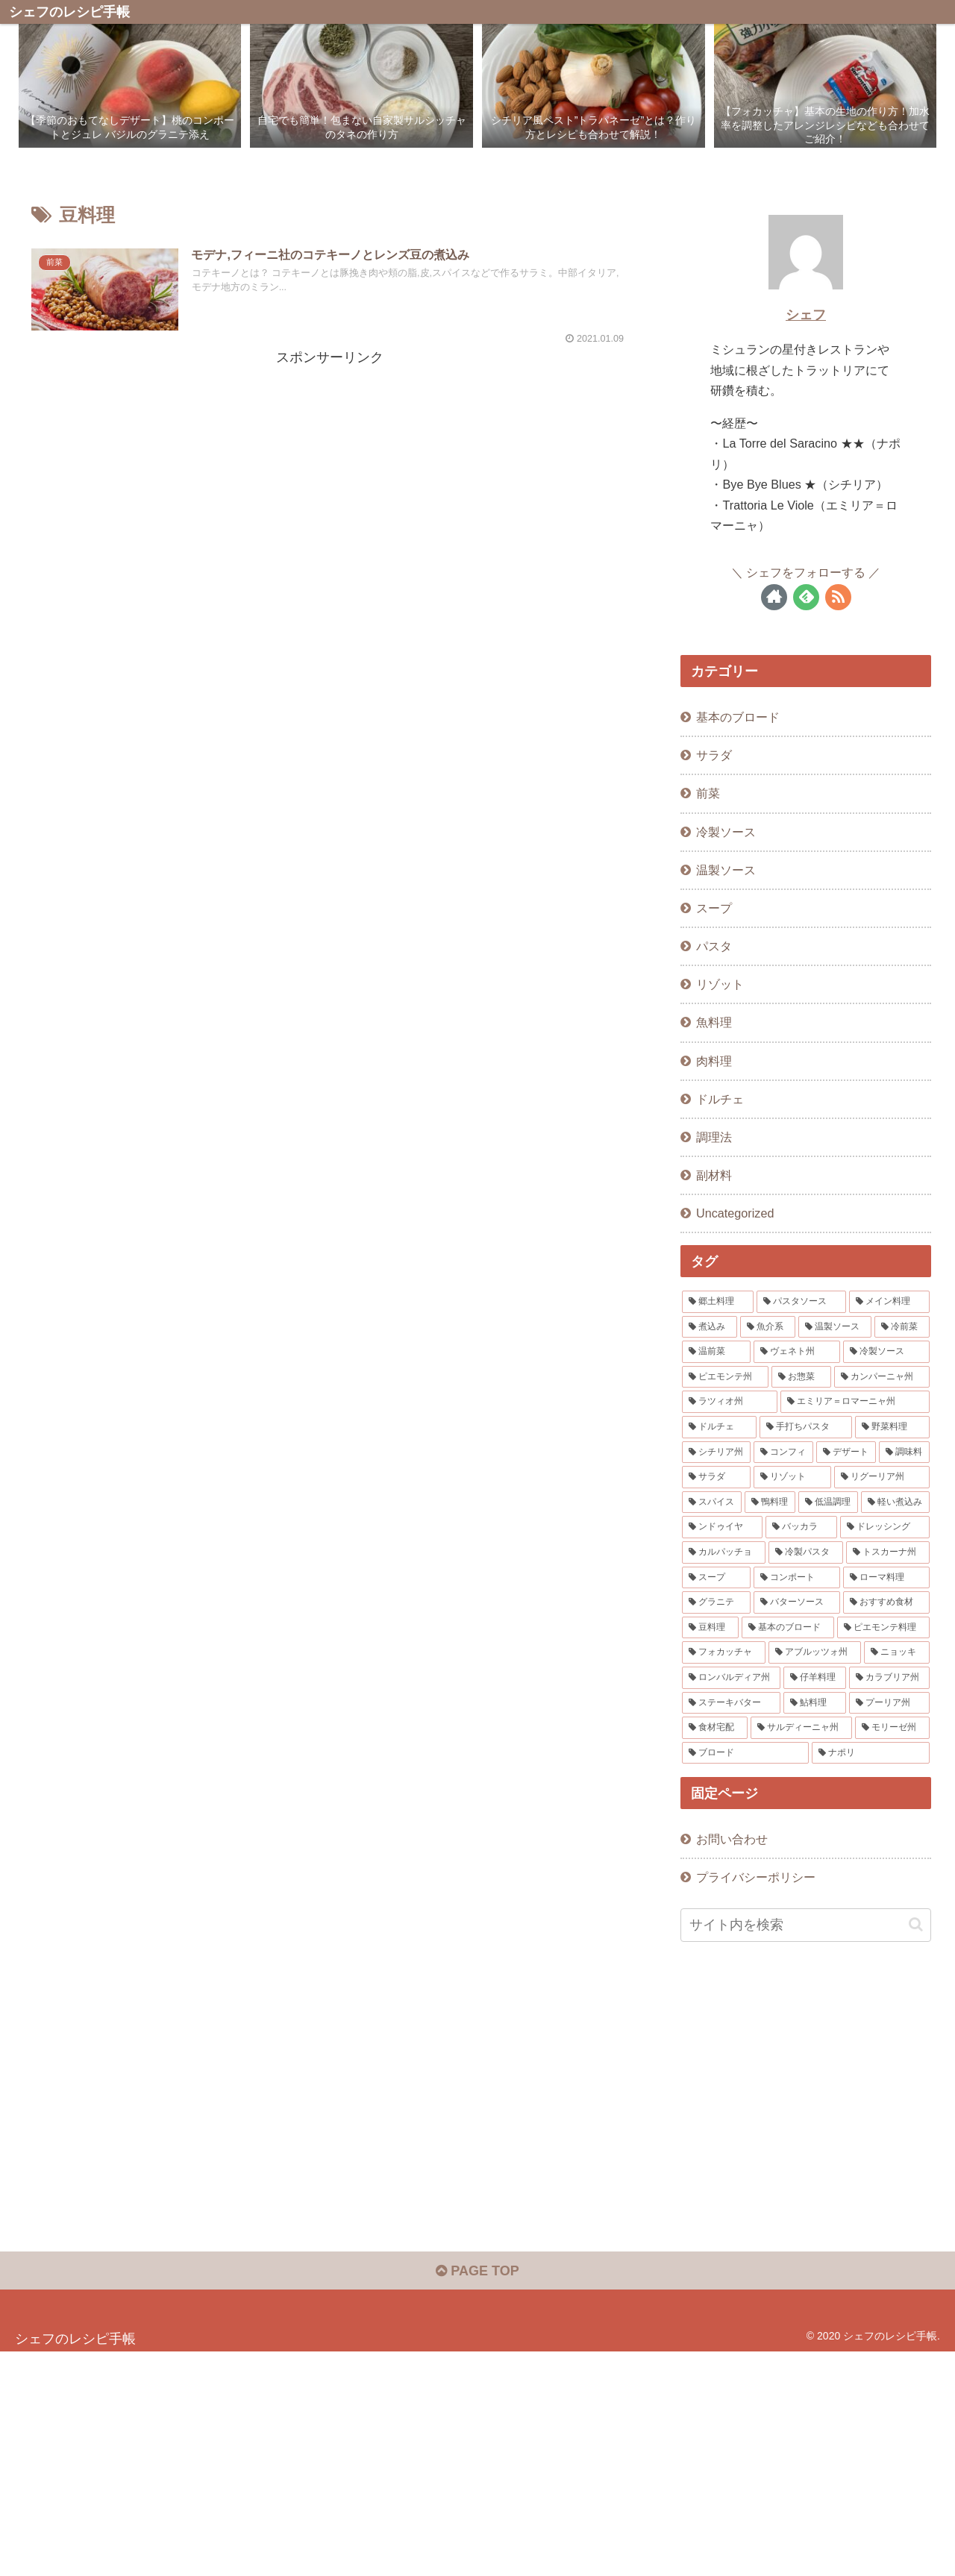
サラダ (714, 755)
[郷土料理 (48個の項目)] (718, 1302)
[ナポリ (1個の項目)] (871, 1753)
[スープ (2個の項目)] (716, 1578)
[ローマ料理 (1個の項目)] (886, 1578)
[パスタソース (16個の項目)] (801, 1302)
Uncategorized (735, 1213)
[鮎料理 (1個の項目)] (814, 1703)
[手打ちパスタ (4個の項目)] (806, 1427)
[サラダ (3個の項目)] (716, 1477)
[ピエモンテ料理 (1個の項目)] (883, 1628)
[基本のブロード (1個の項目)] (788, 1628)
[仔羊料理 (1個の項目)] (814, 1678)
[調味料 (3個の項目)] (904, 1452)
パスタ (714, 946)
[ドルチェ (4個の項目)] (719, 1427)
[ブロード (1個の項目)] (745, 1753)
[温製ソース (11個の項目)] (834, 1327)
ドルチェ (720, 1099)
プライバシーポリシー (755, 1877)
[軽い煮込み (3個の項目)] (895, 1502)
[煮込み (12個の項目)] (709, 1327)
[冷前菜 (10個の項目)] (902, 1327)
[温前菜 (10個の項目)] (716, 1352)
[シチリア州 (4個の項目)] (716, 1452)
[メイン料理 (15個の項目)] (889, 1302)
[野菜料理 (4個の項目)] (892, 1427)
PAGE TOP (477, 2270)
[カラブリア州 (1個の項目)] (889, 1678)
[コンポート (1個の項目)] (797, 1578)
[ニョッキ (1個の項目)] (897, 1652)
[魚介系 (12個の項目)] (767, 1327)
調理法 (714, 1137)
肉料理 (714, 1061)
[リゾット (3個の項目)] (792, 1477)
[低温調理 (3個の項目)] (828, 1502)
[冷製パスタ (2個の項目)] (805, 1552)
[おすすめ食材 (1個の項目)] (886, 1602)
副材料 (714, 1175)
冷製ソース (726, 832)
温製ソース (726, 870)
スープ (714, 908)
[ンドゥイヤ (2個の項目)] (722, 1527)
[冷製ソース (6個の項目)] (886, 1352)
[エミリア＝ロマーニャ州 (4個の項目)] (855, 1402)
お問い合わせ (732, 1839)
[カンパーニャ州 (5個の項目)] (882, 1377)
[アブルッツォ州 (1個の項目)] (814, 1652)
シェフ (806, 314)
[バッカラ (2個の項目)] (801, 1527)
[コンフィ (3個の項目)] (783, 1452)
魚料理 (714, 1022)
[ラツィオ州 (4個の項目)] (729, 1402)
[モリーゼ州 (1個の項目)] (892, 1728)
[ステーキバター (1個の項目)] (731, 1703)
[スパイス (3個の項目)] (712, 1502)
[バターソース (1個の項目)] (797, 1602)
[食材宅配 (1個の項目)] (715, 1728)
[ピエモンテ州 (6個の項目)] (725, 1377)
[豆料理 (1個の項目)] (710, 1628)
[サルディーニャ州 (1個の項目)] (801, 1728)
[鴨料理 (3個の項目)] (770, 1502)
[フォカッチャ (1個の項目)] (723, 1652)
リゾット (720, 984)
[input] (805, 1925)
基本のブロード (738, 717)
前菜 (708, 793)
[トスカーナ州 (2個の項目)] (888, 1552)
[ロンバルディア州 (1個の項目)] (731, 1678)
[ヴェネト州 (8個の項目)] (797, 1352)
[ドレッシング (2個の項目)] (885, 1527)
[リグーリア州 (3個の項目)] (882, 1477)
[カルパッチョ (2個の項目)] (723, 1552)
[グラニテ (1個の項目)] (716, 1602)
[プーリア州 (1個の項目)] (889, 1703)
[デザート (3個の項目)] (846, 1452)
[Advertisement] (329, 473)
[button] (916, 1924)
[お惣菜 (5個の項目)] (801, 1377)
